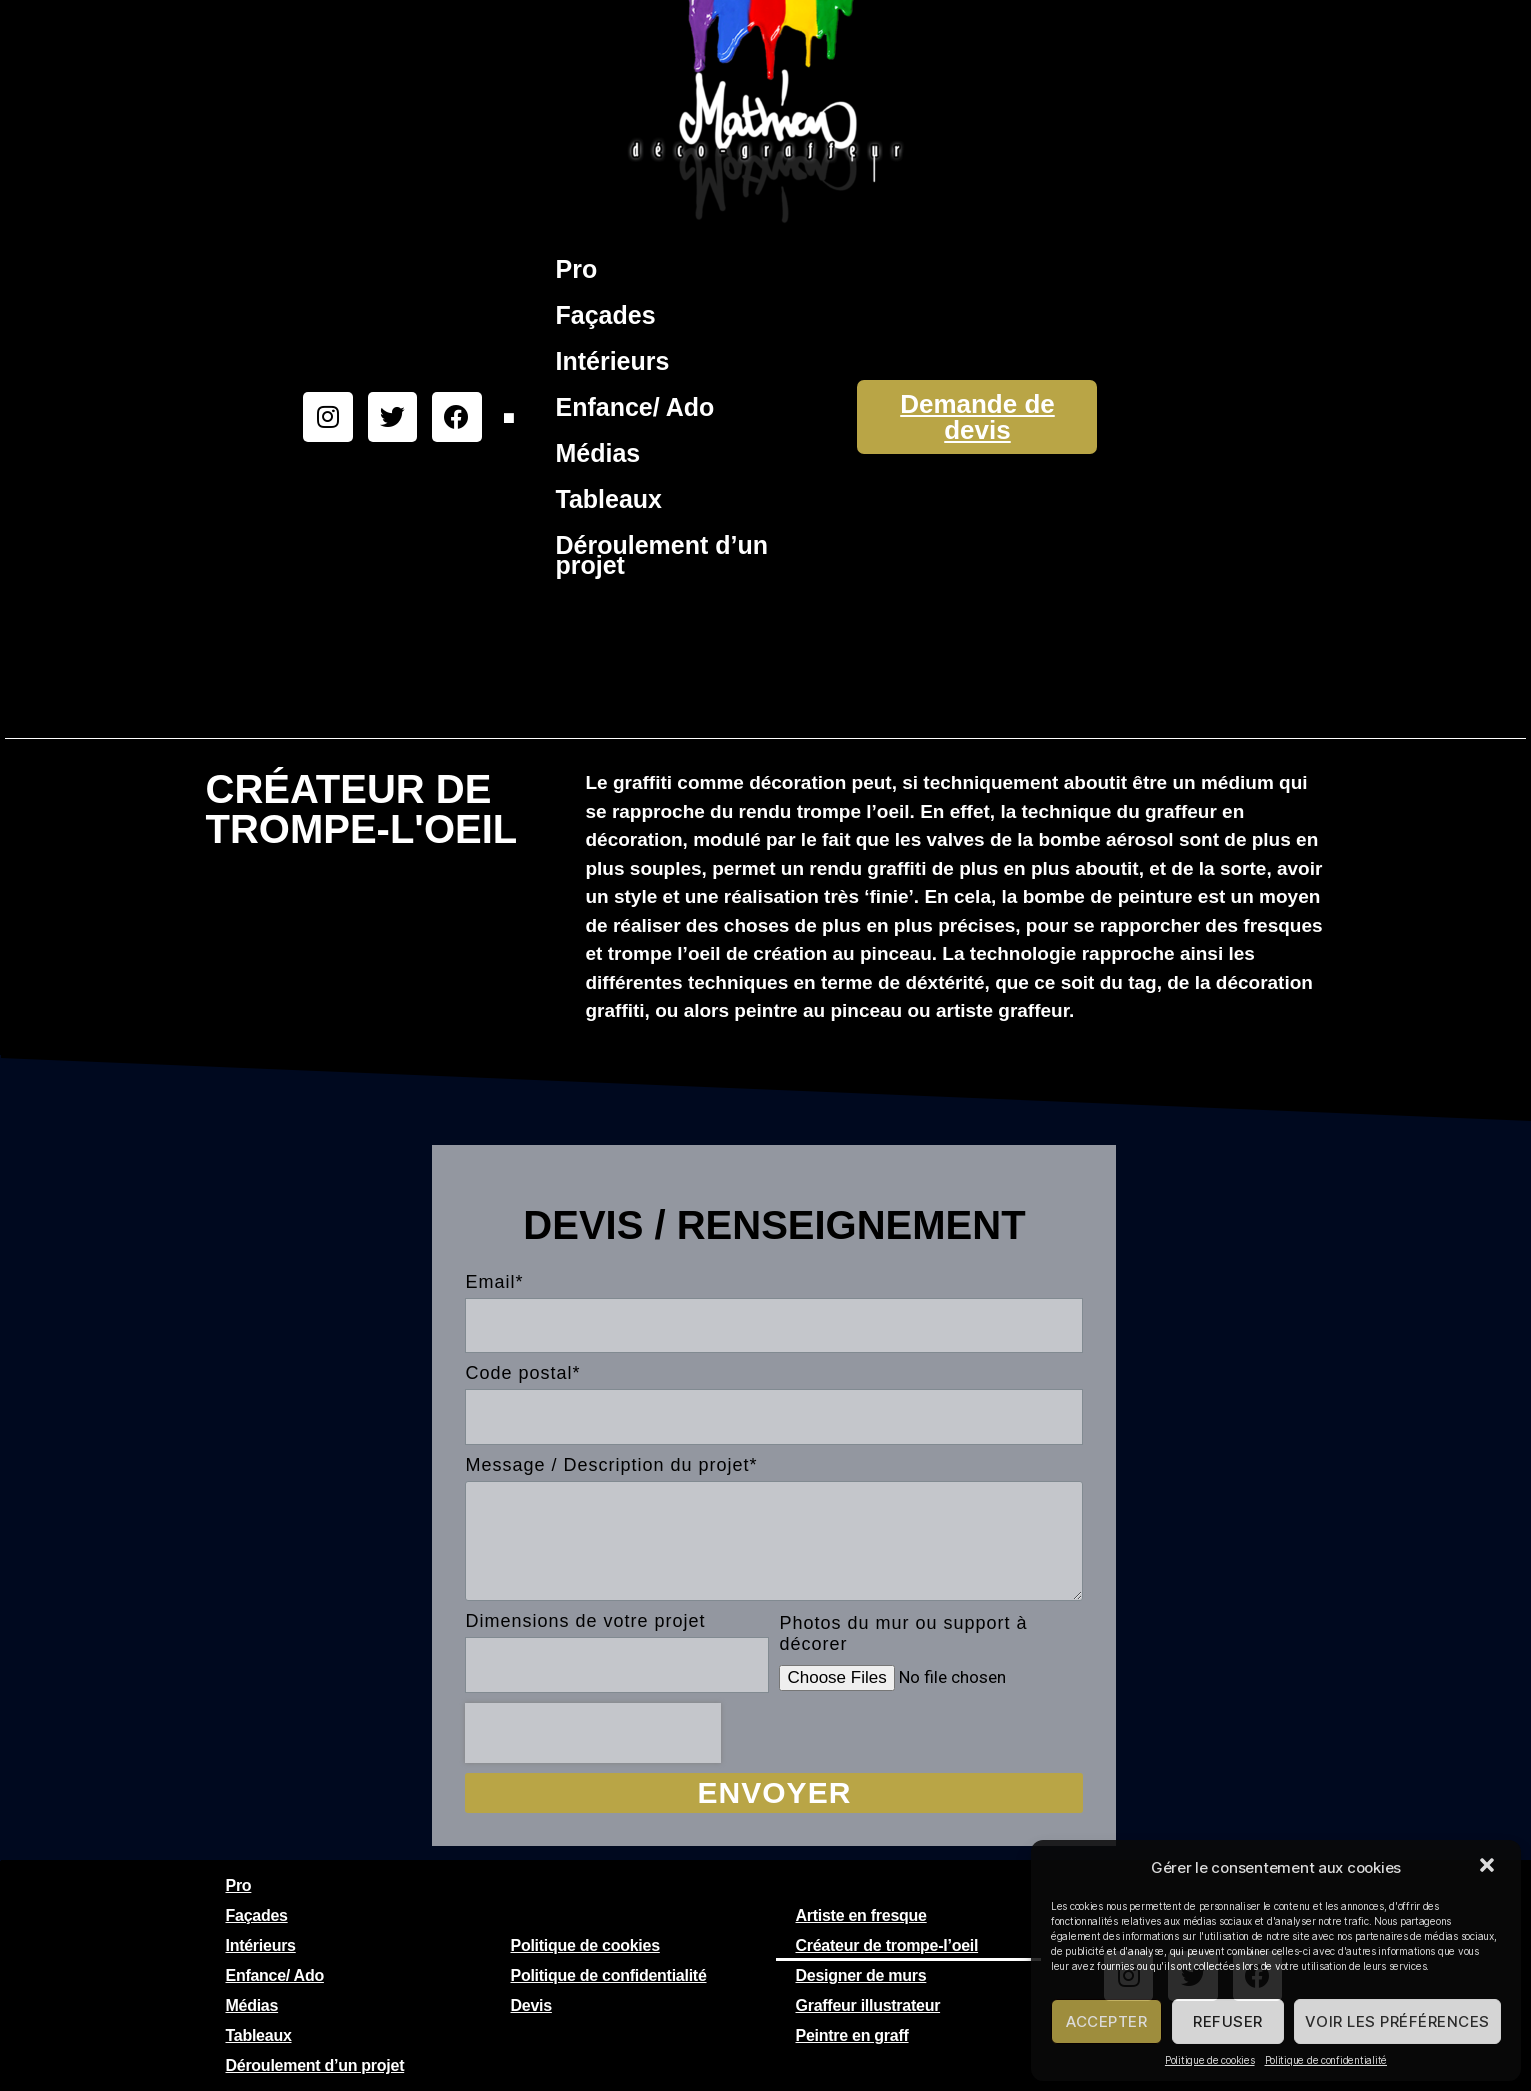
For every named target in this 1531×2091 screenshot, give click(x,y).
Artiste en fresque (861, 1915)
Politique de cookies (1210, 2060)
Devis (531, 2005)
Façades (605, 315)
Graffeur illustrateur (868, 2005)
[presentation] (593, 1733)
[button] (1489, 1867)
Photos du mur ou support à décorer (903, 1633)
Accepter (1106, 2021)
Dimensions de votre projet (585, 1621)
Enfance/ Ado (634, 407)
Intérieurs (612, 361)
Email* (494, 1282)
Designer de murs (861, 1975)
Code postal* (522, 1373)
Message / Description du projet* (611, 1465)
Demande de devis (977, 417)
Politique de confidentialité (1326, 2060)
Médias (597, 453)
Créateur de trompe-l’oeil (887, 1945)
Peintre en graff (852, 2035)
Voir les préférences (1397, 2021)
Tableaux (608, 499)
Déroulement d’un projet (661, 555)
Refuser (1228, 2021)
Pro (576, 269)
